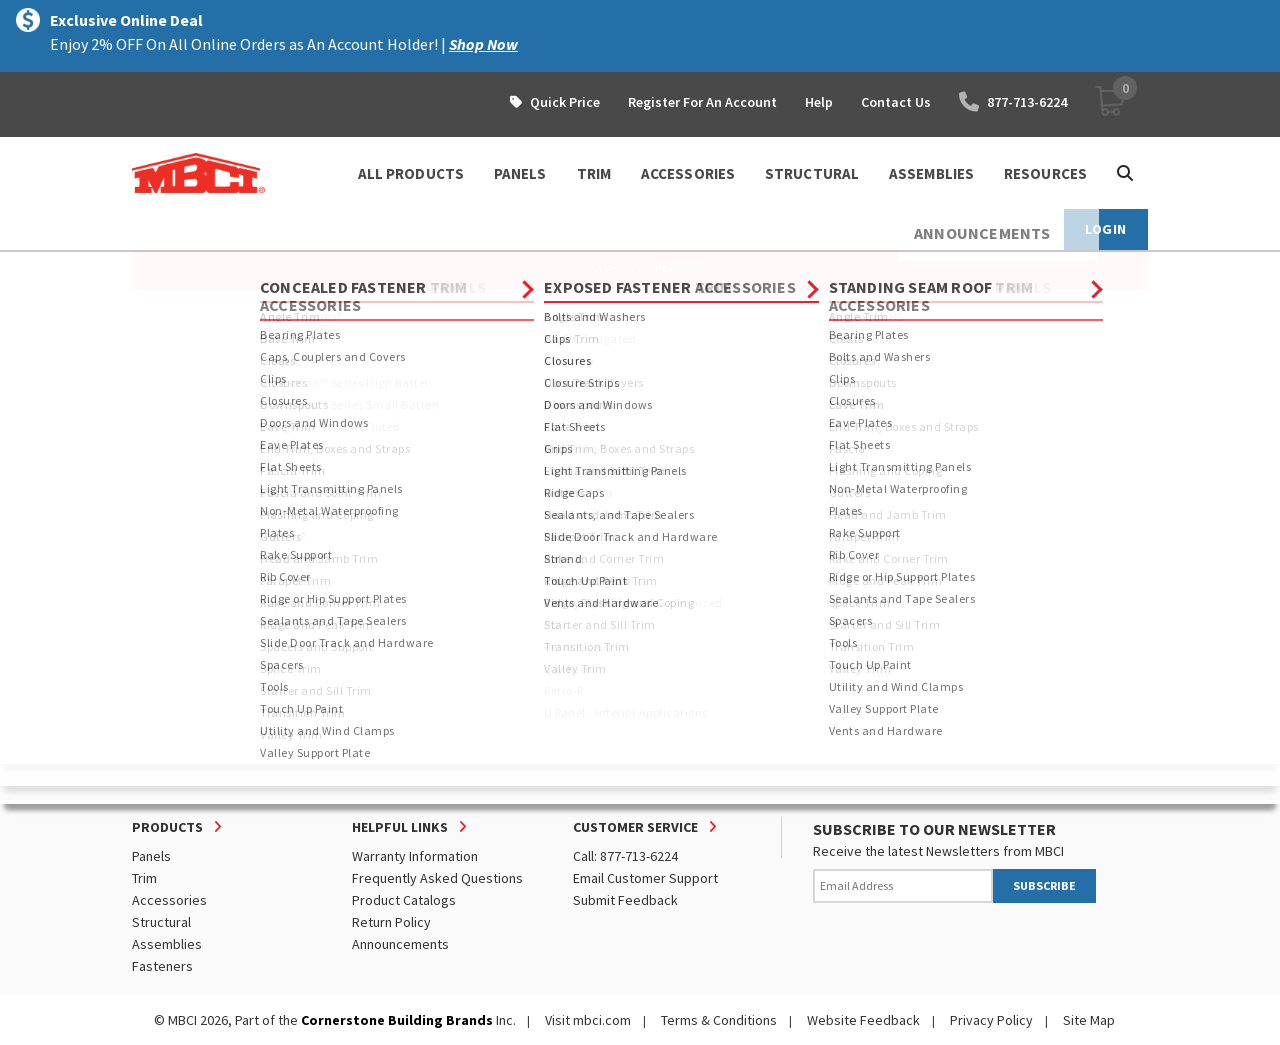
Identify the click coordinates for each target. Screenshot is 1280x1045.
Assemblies (167, 944)
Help (819, 102)
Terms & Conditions (719, 1020)
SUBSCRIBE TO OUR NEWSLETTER (934, 829)
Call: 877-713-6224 (625, 856)
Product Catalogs (404, 900)
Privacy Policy (991, 1020)
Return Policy (391, 922)
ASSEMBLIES (931, 173)
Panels (151, 856)
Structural (161, 922)
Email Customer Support (645, 878)
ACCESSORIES (688, 173)
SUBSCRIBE (1044, 885)
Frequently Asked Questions (437, 878)
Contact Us (896, 102)
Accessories (169, 900)
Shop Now (483, 44)
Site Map (1089, 1020)
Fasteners (162, 966)
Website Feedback (863, 1020)
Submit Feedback (625, 900)
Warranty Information (415, 856)
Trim (144, 878)
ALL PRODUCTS (411, 173)
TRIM (594, 173)
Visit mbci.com (588, 1020)
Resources (1045, 173)
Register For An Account (702, 102)
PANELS (520, 173)
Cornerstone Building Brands (397, 1020)
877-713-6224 (1013, 102)
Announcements (400, 944)
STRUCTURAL (812, 173)
